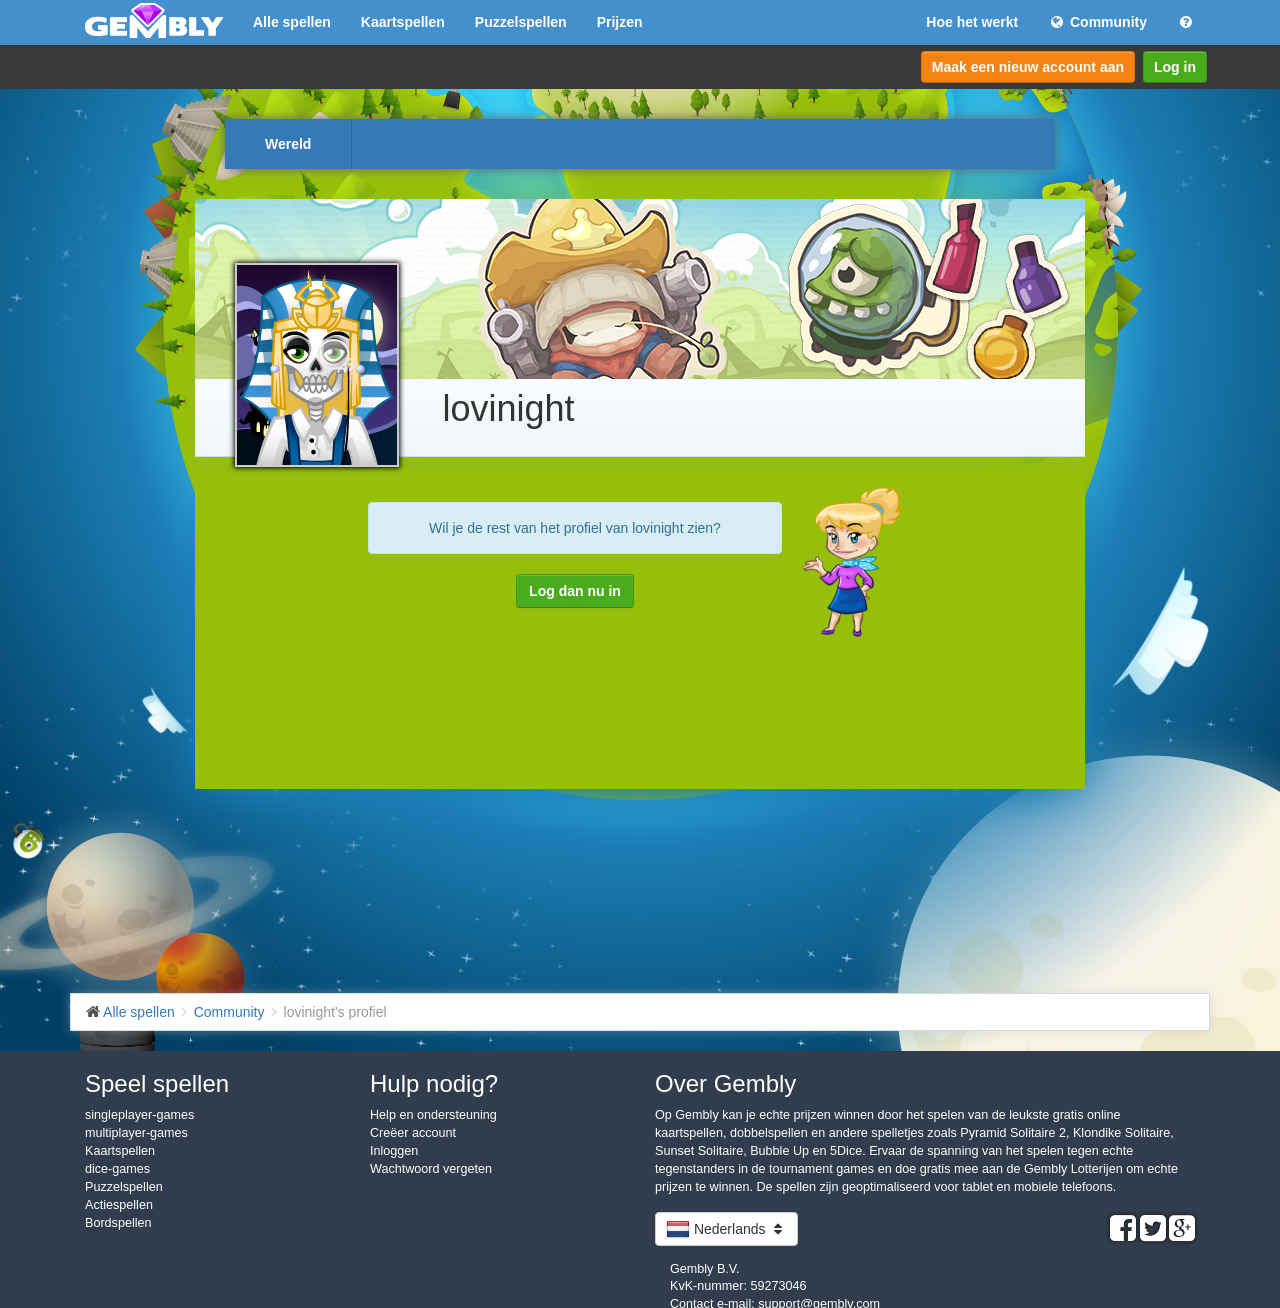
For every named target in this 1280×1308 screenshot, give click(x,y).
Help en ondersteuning (433, 1115)
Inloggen (394, 1151)
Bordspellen (118, 1223)
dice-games (117, 1169)
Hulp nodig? (434, 1083)
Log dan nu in (575, 591)
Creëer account (413, 1133)
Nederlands (726, 1229)
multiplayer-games (136, 1133)
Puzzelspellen (521, 22)
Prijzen (620, 22)
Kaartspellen (403, 22)
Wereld (288, 144)
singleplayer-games (139, 1115)
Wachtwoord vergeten (431, 1169)
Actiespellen (119, 1205)
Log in (1175, 67)
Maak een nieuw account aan (1028, 67)
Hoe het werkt (972, 22)
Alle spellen (292, 22)
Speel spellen (157, 1083)
